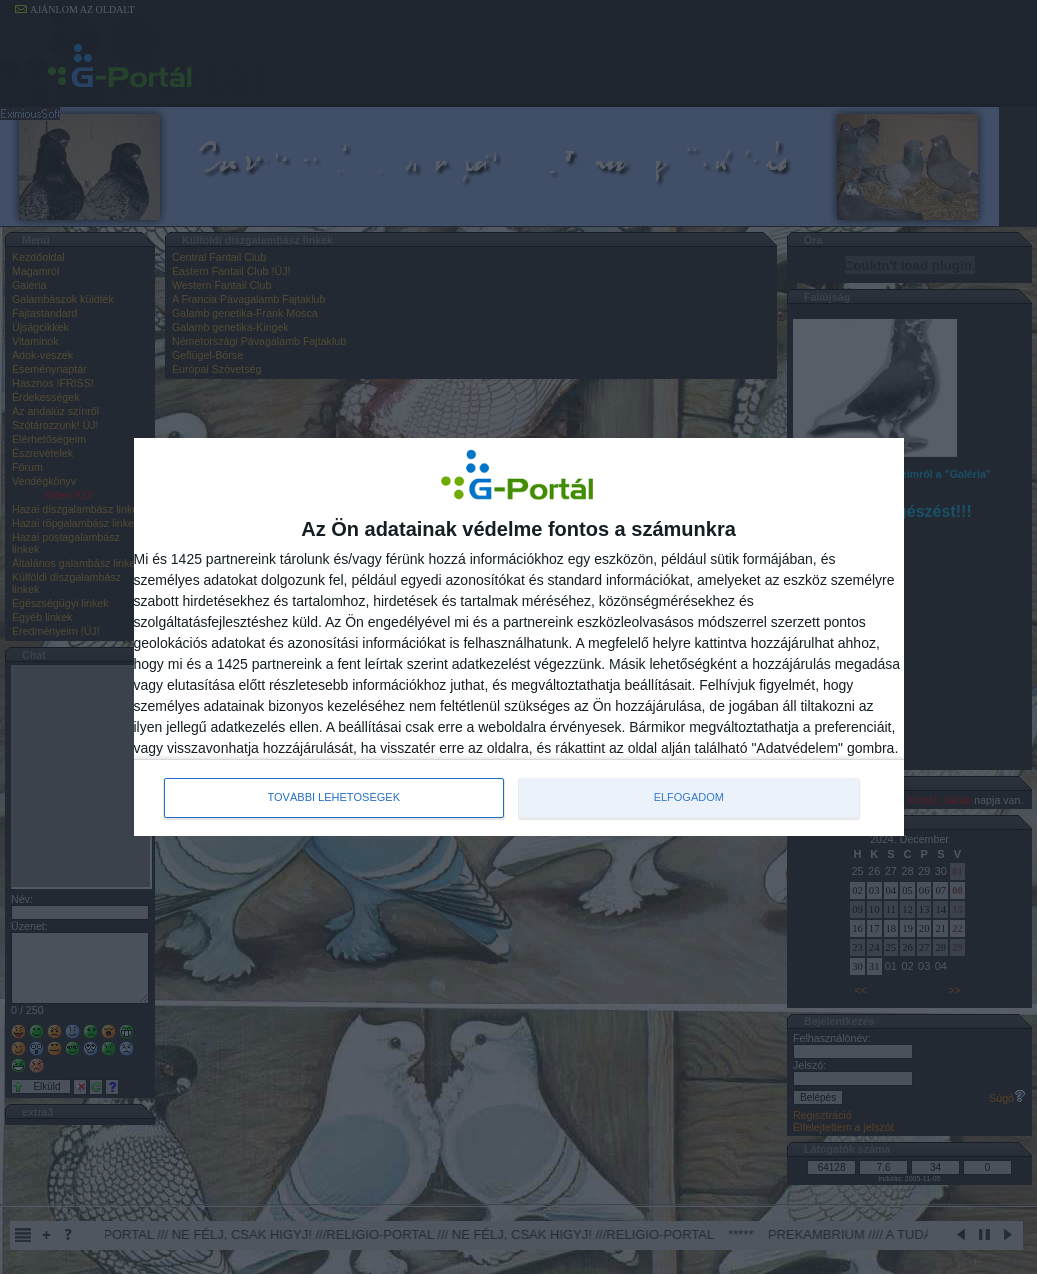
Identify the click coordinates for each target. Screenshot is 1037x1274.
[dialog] (519, 637)
